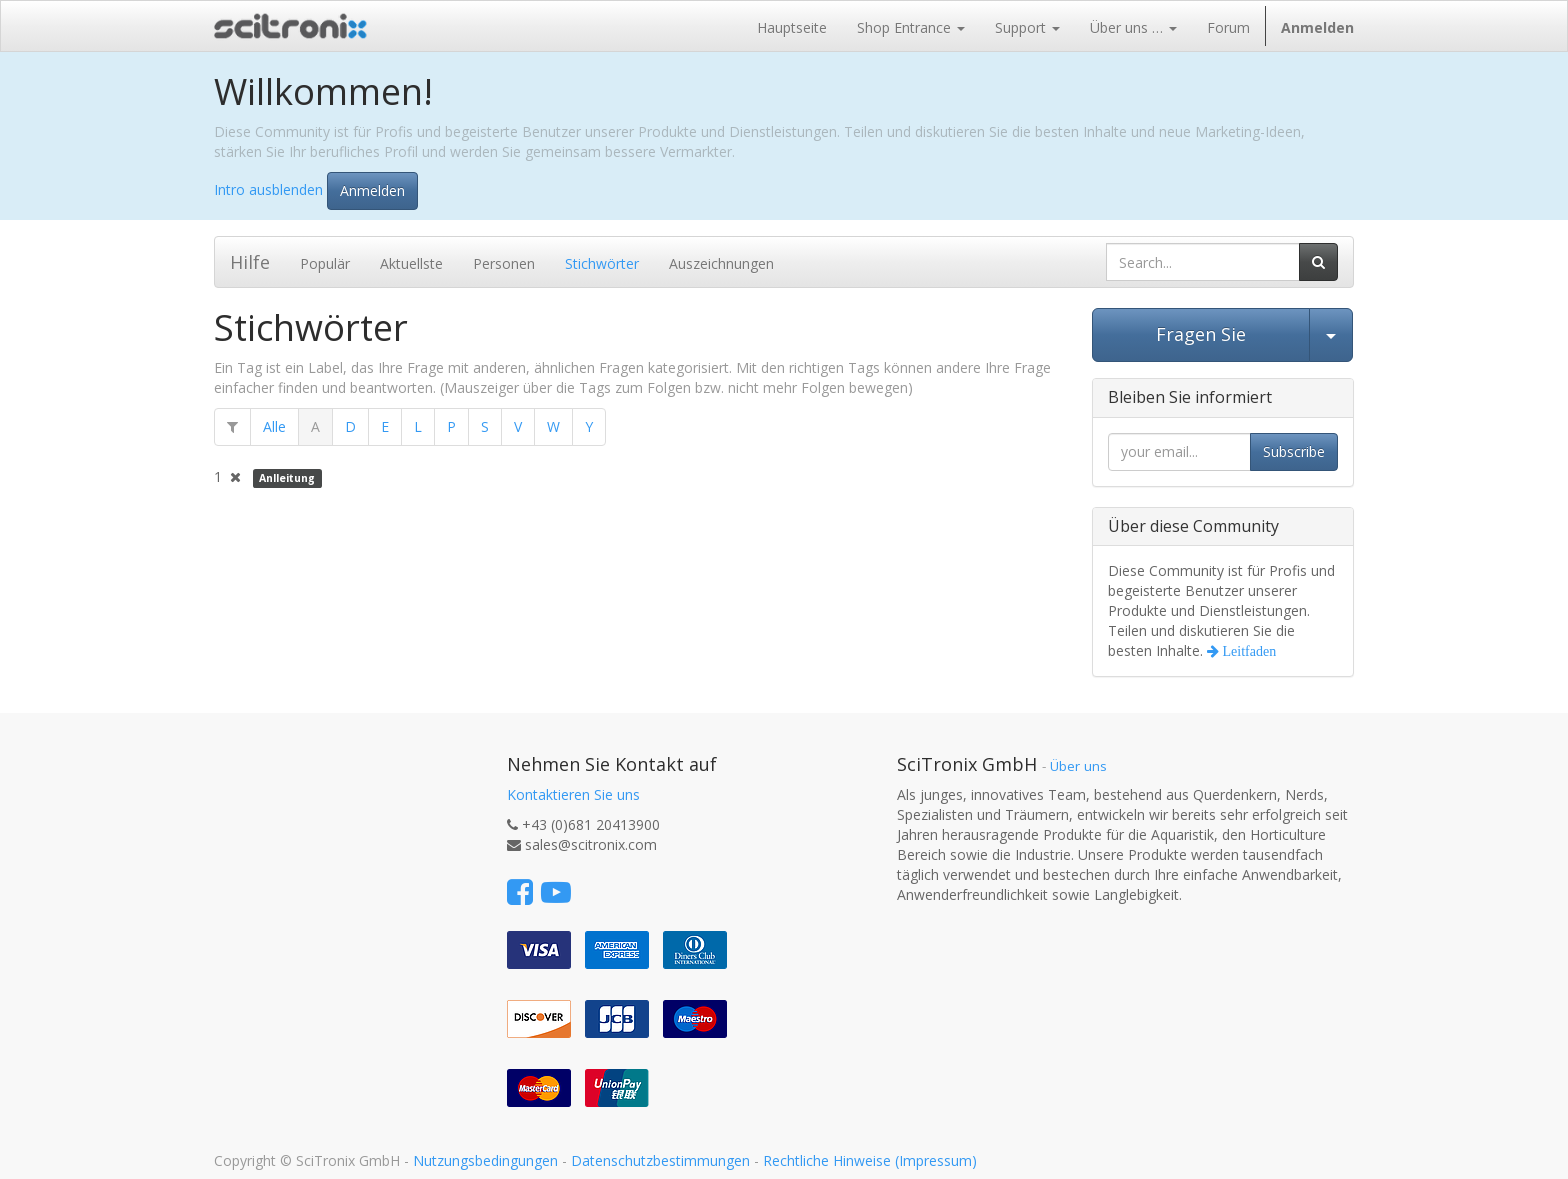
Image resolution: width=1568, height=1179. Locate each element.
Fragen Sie (1201, 334)
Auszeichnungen (721, 263)
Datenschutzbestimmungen (660, 1160)
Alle (274, 426)
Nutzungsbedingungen (485, 1160)
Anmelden (372, 190)
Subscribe (1294, 451)
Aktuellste (411, 263)
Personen (504, 263)
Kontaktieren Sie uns (573, 794)
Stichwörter (602, 263)
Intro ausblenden (268, 188)
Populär (325, 263)
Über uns (1078, 766)
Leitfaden (1248, 651)
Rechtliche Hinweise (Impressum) (870, 1160)
